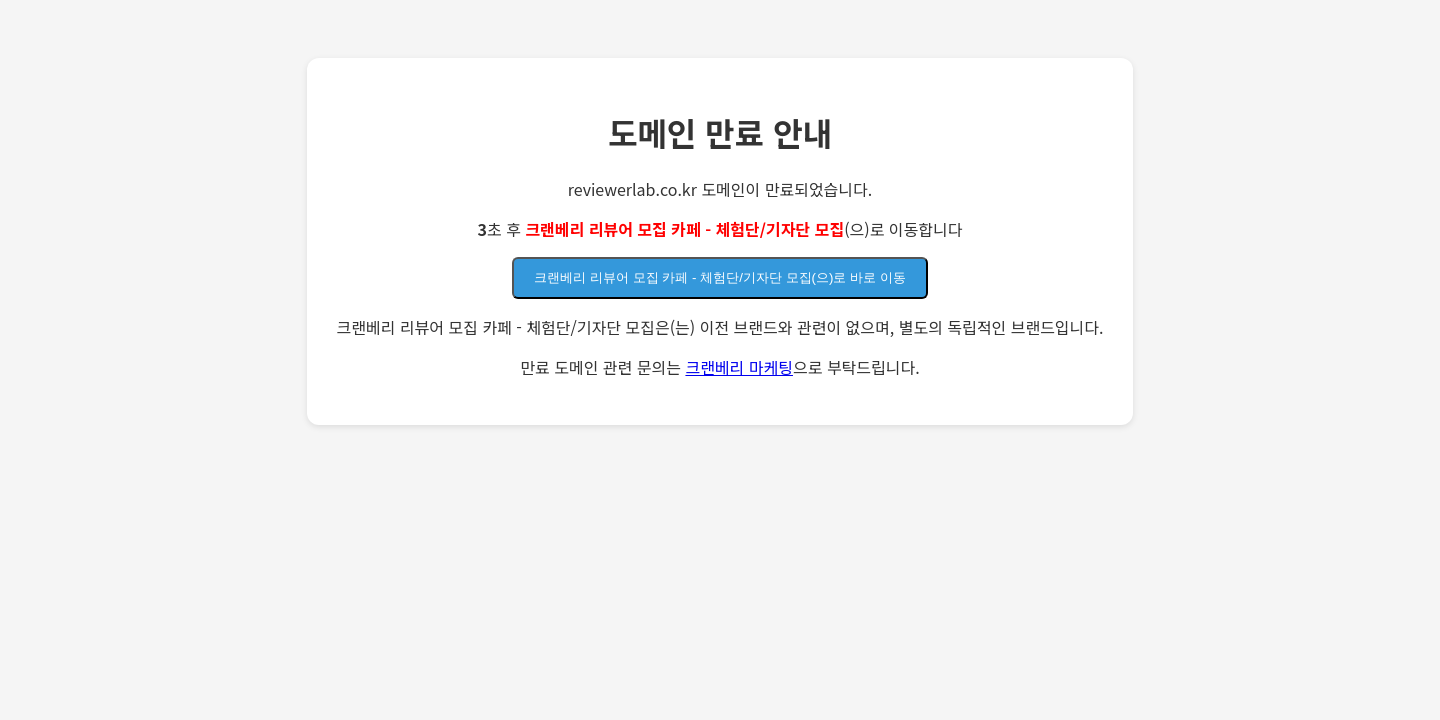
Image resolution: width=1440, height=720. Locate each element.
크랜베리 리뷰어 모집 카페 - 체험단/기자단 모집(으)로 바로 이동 (720, 277)
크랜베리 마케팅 (739, 367)
